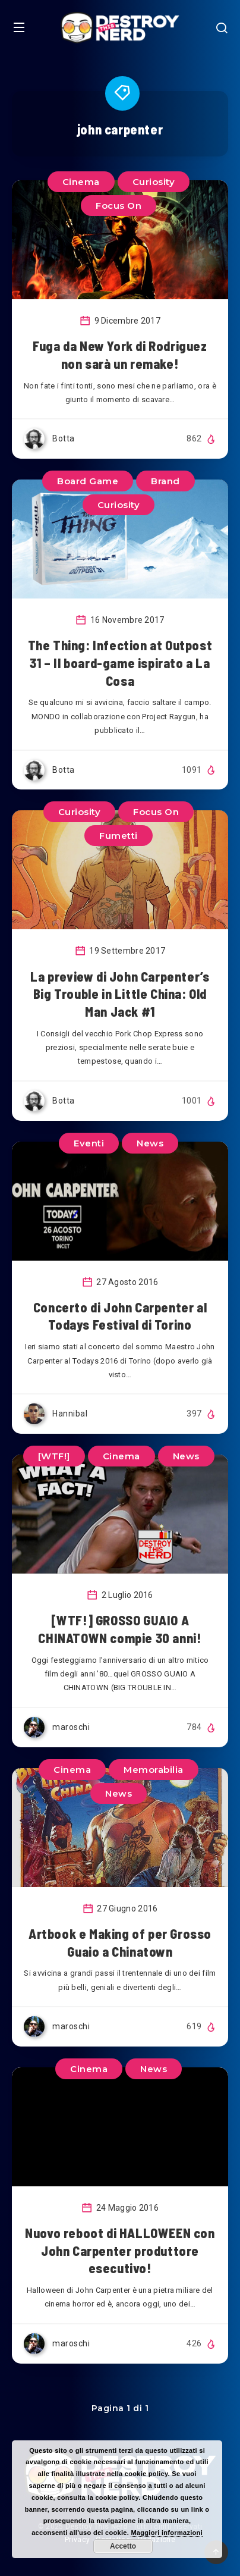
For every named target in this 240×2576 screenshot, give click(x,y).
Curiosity (153, 181)
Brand (165, 481)
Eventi (89, 1143)
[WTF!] (54, 1456)
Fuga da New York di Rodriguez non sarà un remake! (120, 354)
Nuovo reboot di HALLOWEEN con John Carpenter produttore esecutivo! (119, 2250)
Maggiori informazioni (167, 2532)
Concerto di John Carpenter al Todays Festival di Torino (120, 1316)
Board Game (87, 481)
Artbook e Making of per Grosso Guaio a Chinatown (120, 1942)
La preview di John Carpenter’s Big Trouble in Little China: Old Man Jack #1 (119, 994)
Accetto (123, 2546)
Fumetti (118, 835)
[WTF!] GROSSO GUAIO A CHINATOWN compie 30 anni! (119, 1629)
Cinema (81, 181)
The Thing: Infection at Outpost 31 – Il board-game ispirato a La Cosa (120, 662)
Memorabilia (154, 1769)
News (150, 1143)
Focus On (118, 205)
